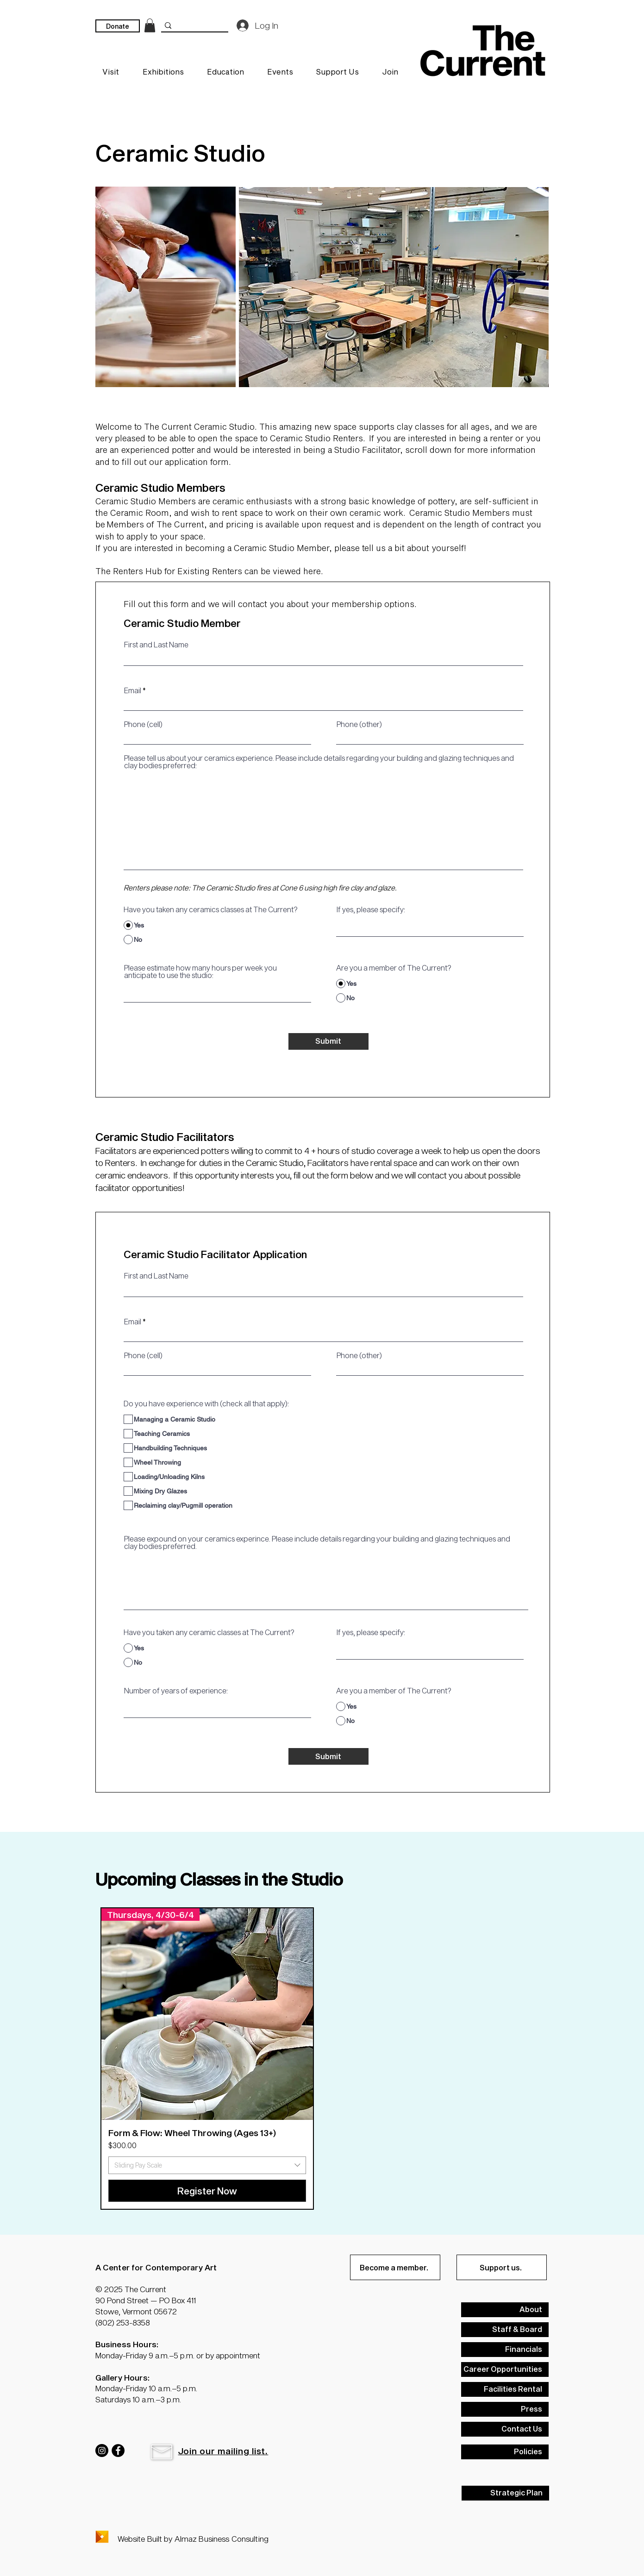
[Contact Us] (505, 2429)
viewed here (297, 571)
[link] (150, 25)
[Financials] (505, 2349)
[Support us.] (501, 2267)
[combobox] (207, 2165)
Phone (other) (359, 724)
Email (132, 690)
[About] (505, 2309)
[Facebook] (118, 2450)
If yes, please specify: (371, 909)
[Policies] (505, 2451)
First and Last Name (156, 644)
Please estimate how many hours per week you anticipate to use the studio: (200, 971)
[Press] (505, 2409)
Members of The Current (155, 524)
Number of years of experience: (176, 1690)
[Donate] (117, 25)
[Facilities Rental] (505, 2389)
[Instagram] (101, 2450)
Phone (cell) (143, 724)
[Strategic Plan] (505, 2493)
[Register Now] (207, 2191)
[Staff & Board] (505, 2329)
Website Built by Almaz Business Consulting (193, 2538)
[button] (161, 2451)
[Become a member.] (395, 2267)
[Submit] (328, 1041)
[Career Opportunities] (505, 2369)
